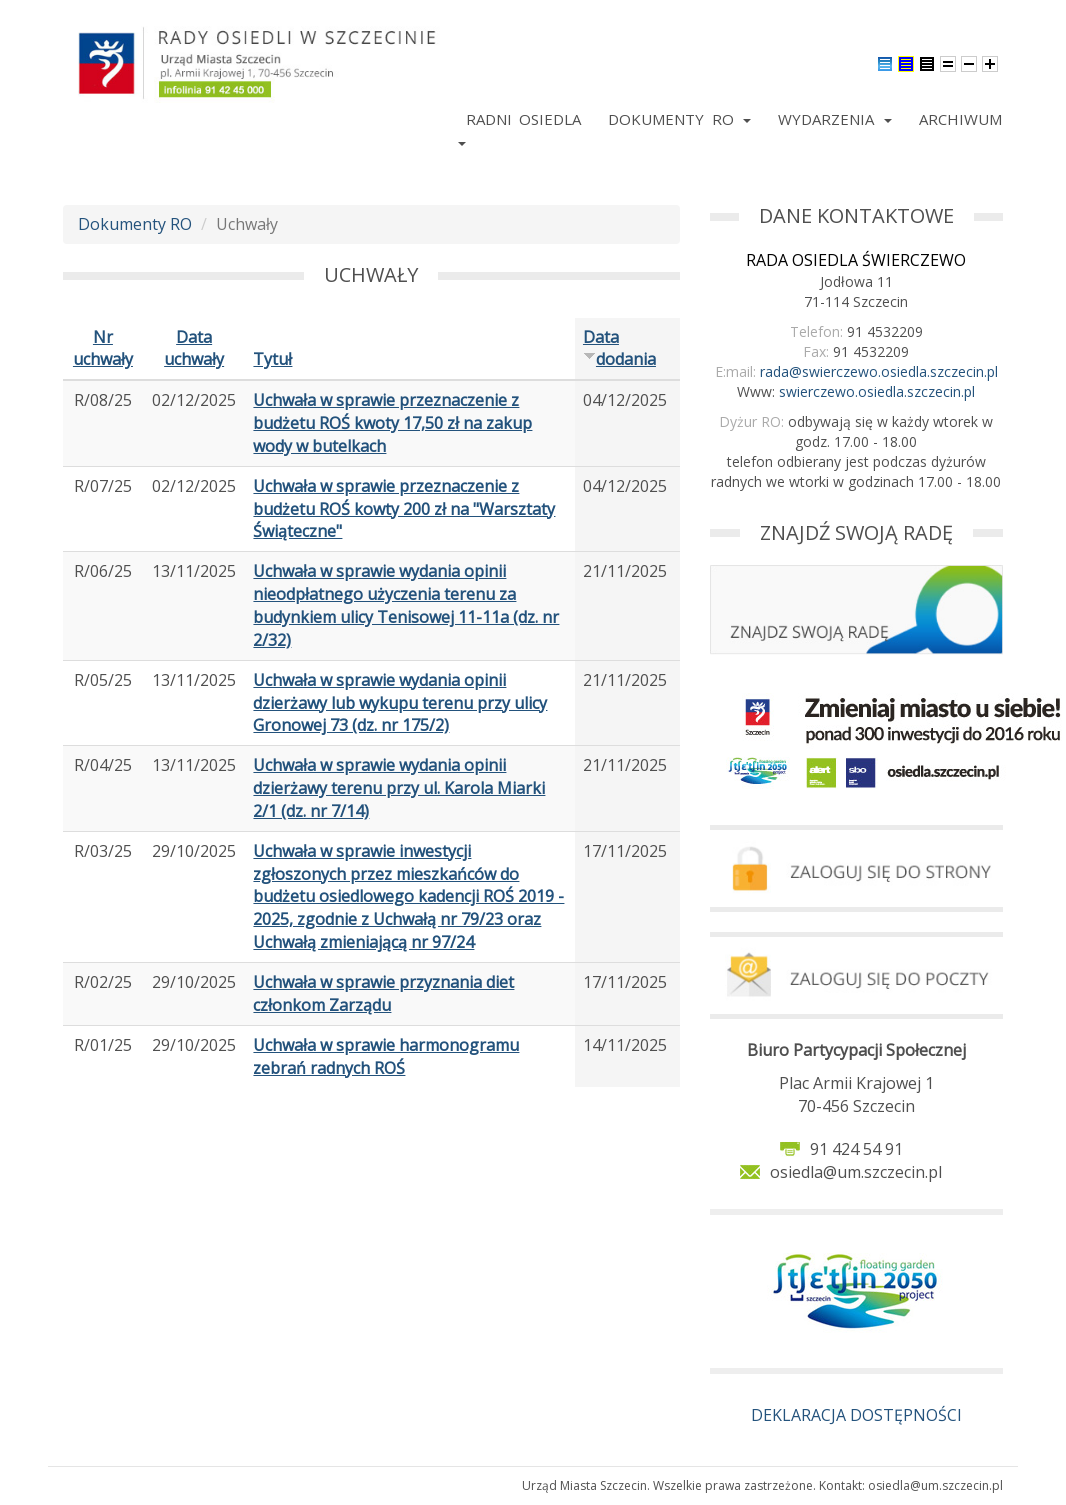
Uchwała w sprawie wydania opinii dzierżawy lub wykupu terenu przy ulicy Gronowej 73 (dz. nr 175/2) (400, 703)
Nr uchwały (103, 348)
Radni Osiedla (523, 119)
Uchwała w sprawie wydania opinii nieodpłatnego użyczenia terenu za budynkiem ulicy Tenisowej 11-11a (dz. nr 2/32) (406, 605)
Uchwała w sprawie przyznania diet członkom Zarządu (383, 993)
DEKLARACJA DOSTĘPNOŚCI (856, 1415)
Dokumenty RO (679, 119)
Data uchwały (194, 348)
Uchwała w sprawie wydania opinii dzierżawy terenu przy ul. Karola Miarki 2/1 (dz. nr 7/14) (399, 788)
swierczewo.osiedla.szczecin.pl (877, 391)
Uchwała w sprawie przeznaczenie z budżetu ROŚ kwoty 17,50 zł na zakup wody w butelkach (392, 423)
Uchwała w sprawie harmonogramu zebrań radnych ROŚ (386, 1056)
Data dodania (619, 348)
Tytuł (272, 359)
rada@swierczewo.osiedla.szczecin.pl (879, 371)
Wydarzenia (834, 119)
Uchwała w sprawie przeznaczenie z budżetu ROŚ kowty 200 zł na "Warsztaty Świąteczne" (404, 509)
